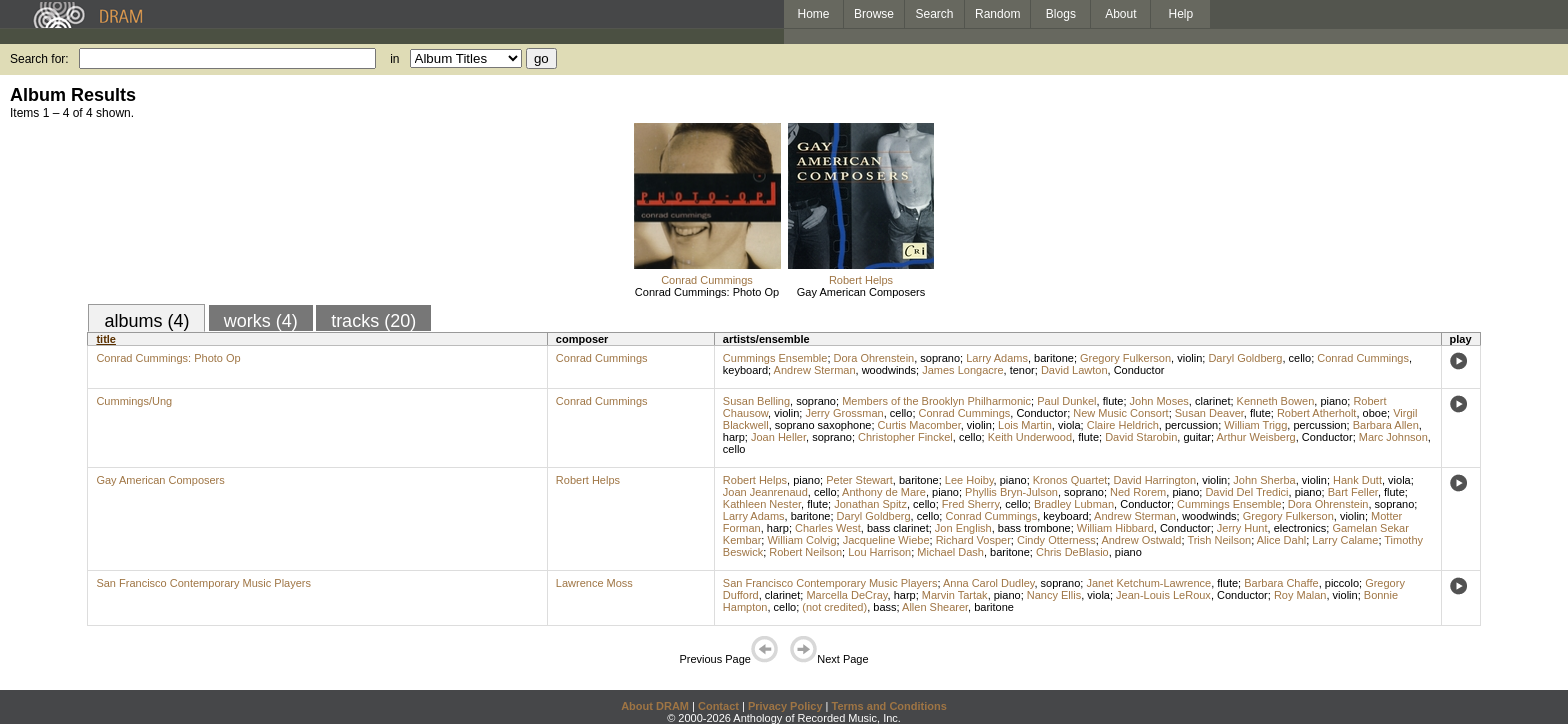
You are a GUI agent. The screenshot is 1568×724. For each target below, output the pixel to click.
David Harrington (1154, 480)
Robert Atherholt (1317, 413)
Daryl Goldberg (1245, 358)
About (1120, 14)
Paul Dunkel (1066, 401)
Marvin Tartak (955, 595)
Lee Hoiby (969, 480)
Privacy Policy (785, 706)
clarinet (1212, 401)
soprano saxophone (823, 425)
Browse (874, 14)
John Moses (1159, 401)
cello (1300, 358)
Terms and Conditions (889, 706)
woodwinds (889, 370)
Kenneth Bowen (1276, 401)
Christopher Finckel (905, 437)
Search (935, 14)
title (106, 339)
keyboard (745, 370)
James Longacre (962, 370)
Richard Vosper (973, 540)
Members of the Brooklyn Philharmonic (936, 401)
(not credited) (834, 607)
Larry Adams (997, 358)
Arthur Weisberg (1255, 437)
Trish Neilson (1219, 540)
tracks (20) (373, 321)
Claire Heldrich (1123, 425)
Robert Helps (861, 280)
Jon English (963, 528)
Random (997, 14)
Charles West (828, 528)
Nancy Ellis (1054, 595)
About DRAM (655, 706)
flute (1113, 401)
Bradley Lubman (1074, 504)
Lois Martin (1025, 425)
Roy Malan (1300, 595)
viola (1069, 425)
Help (1181, 14)
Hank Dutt (1357, 480)
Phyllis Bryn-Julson (1011, 492)
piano (1333, 401)
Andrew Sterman (815, 370)
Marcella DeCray (846, 595)
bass (884, 607)
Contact (718, 706)
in (394, 59)
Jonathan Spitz (870, 504)
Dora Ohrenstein (874, 358)
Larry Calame (1345, 540)
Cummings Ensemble (775, 358)
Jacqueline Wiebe (886, 540)
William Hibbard (1115, 528)
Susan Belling (756, 401)
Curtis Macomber (919, 425)
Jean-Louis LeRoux (1163, 595)
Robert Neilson (805, 552)
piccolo (1342, 583)
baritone (1054, 358)
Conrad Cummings (707, 280)
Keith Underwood (1030, 437)
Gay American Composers (861, 292)
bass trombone (1034, 528)
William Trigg (1255, 425)
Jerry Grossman (844, 413)
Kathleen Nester (762, 504)
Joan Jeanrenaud (765, 492)
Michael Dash (950, 552)
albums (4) (146, 321)
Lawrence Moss (594, 583)
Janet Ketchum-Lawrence (1148, 583)
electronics (1300, 528)
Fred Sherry (970, 504)
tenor (1022, 370)
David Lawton (1074, 370)
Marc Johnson (1393, 437)
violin (1189, 358)
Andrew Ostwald (1141, 540)
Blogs (1061, 14)
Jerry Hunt (1242, 528)
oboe (1375, 413)
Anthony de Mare (884, 492)
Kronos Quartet (1070, 480)
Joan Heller (778, 437)
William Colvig (801, 540)
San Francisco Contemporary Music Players (203, 583)
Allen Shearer (935, 607)
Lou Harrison (879, 552)
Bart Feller (1353, 492)
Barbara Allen (1386, 425)
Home (813, 14)
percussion (1191, 425)
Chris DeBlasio (1072, 552)
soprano (940, 358)
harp (734, 437)
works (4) (261, 321)
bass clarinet (898, 528)
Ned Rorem (1138, 492)
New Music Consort (1120, 413)
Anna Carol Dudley (989, 583)
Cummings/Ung (134, 401)
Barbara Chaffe (1281, 583)
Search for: (39, 59)
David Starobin (1141, 437)
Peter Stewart (859, 480)
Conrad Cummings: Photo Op (707, 292)
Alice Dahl (1282, 540)
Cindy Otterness (1056, 540)
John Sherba (1264, 480)
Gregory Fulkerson (1125, 358)
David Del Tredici (1246, 492)
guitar (1197, 437)
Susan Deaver (1209, 413)
